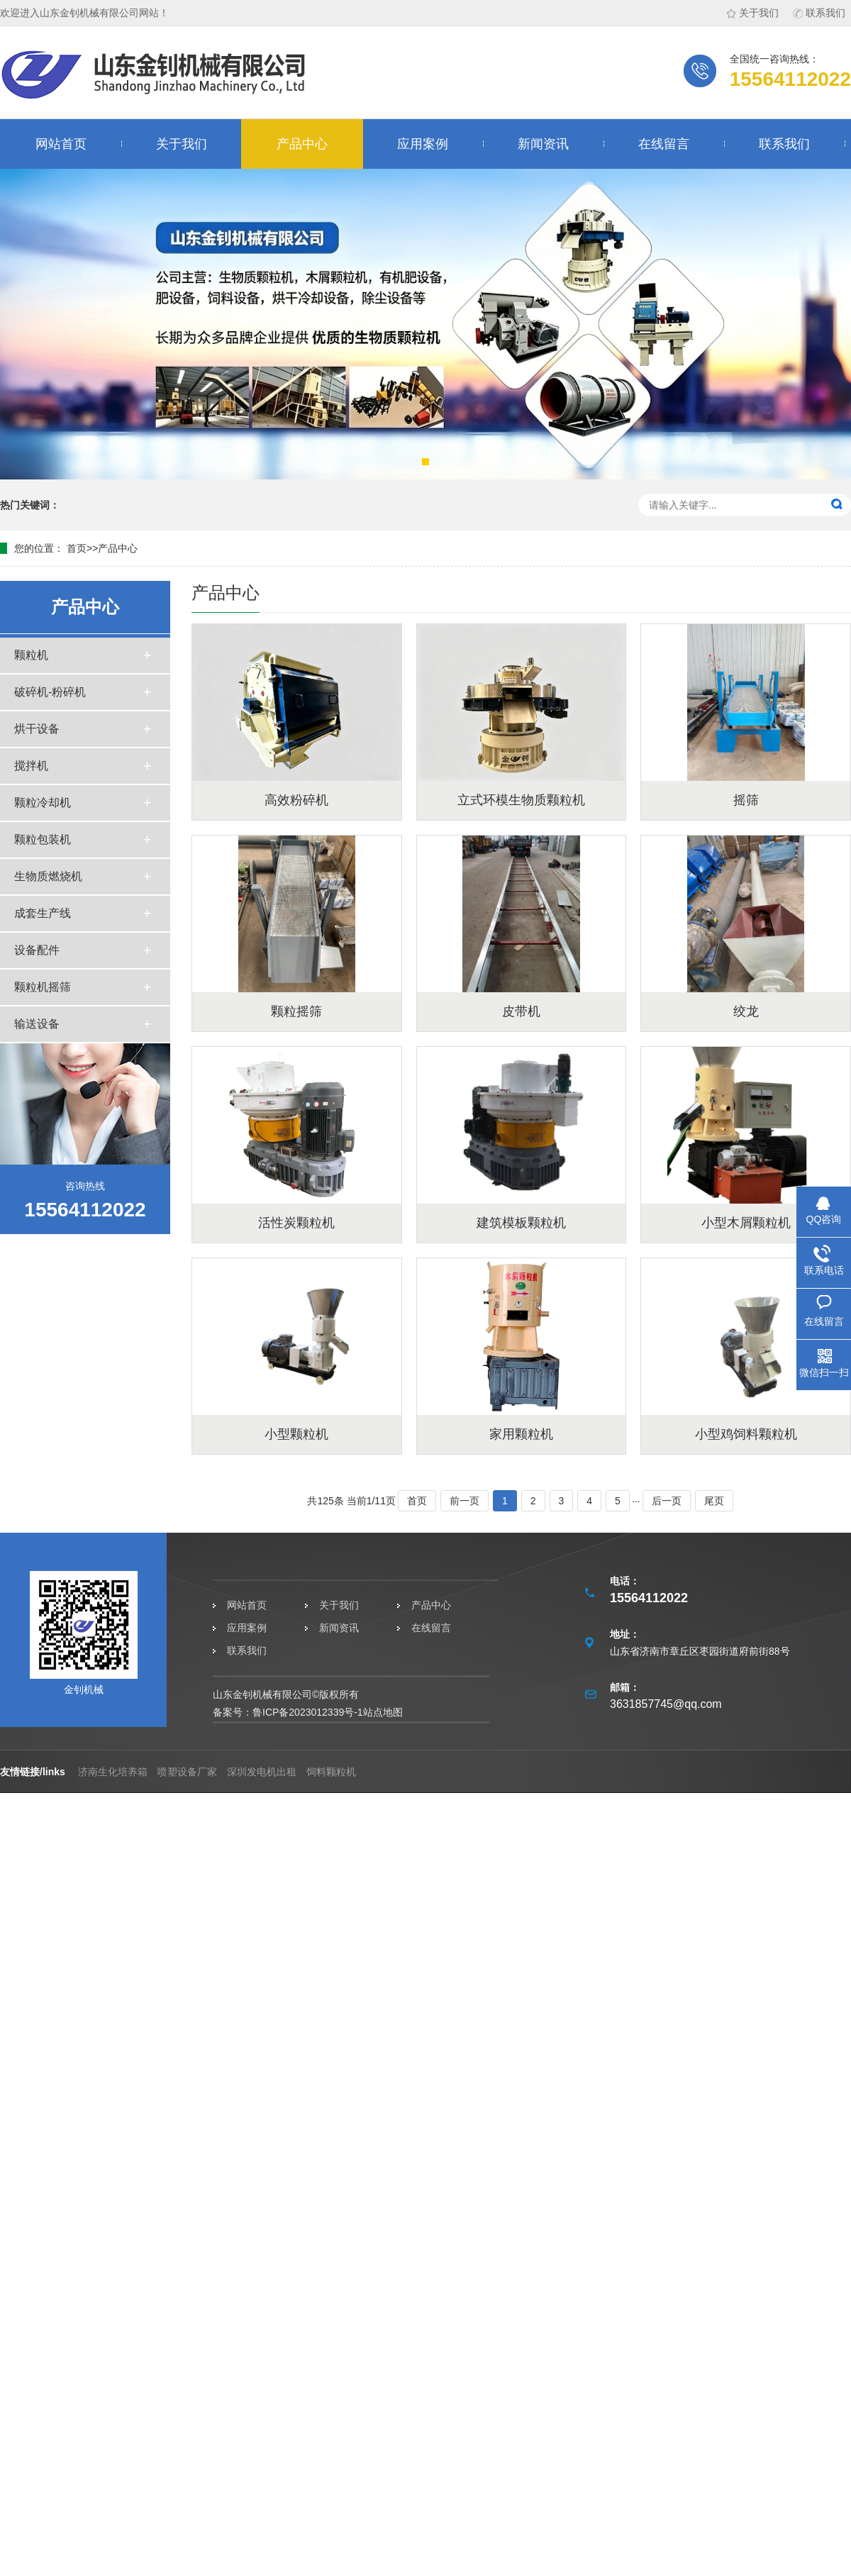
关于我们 (752, 12)
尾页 (714, 1500)
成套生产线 (42, 913)
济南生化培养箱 (113, 1771)
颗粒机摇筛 (42, 987)
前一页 (464, 1500)
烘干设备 (37, 729)
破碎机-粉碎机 (50, 692)
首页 (77, 548)
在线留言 (663, 144)
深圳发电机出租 (261, 1771)
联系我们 (819, 12)
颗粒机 (31, 655)
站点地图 (383, 1712)
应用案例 (422, 144)
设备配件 (37, 950)
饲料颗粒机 (331, 1771)
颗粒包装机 (42, 839)
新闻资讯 (543, 144)
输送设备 (37, 1024)
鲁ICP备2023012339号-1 (307, 1712)
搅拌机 (31, 766)
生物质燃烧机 (48, 876)
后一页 (667, 1500)
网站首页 (61, 144)
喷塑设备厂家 (187, 1771)
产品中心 (302, 144)
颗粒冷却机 (42, 802)
